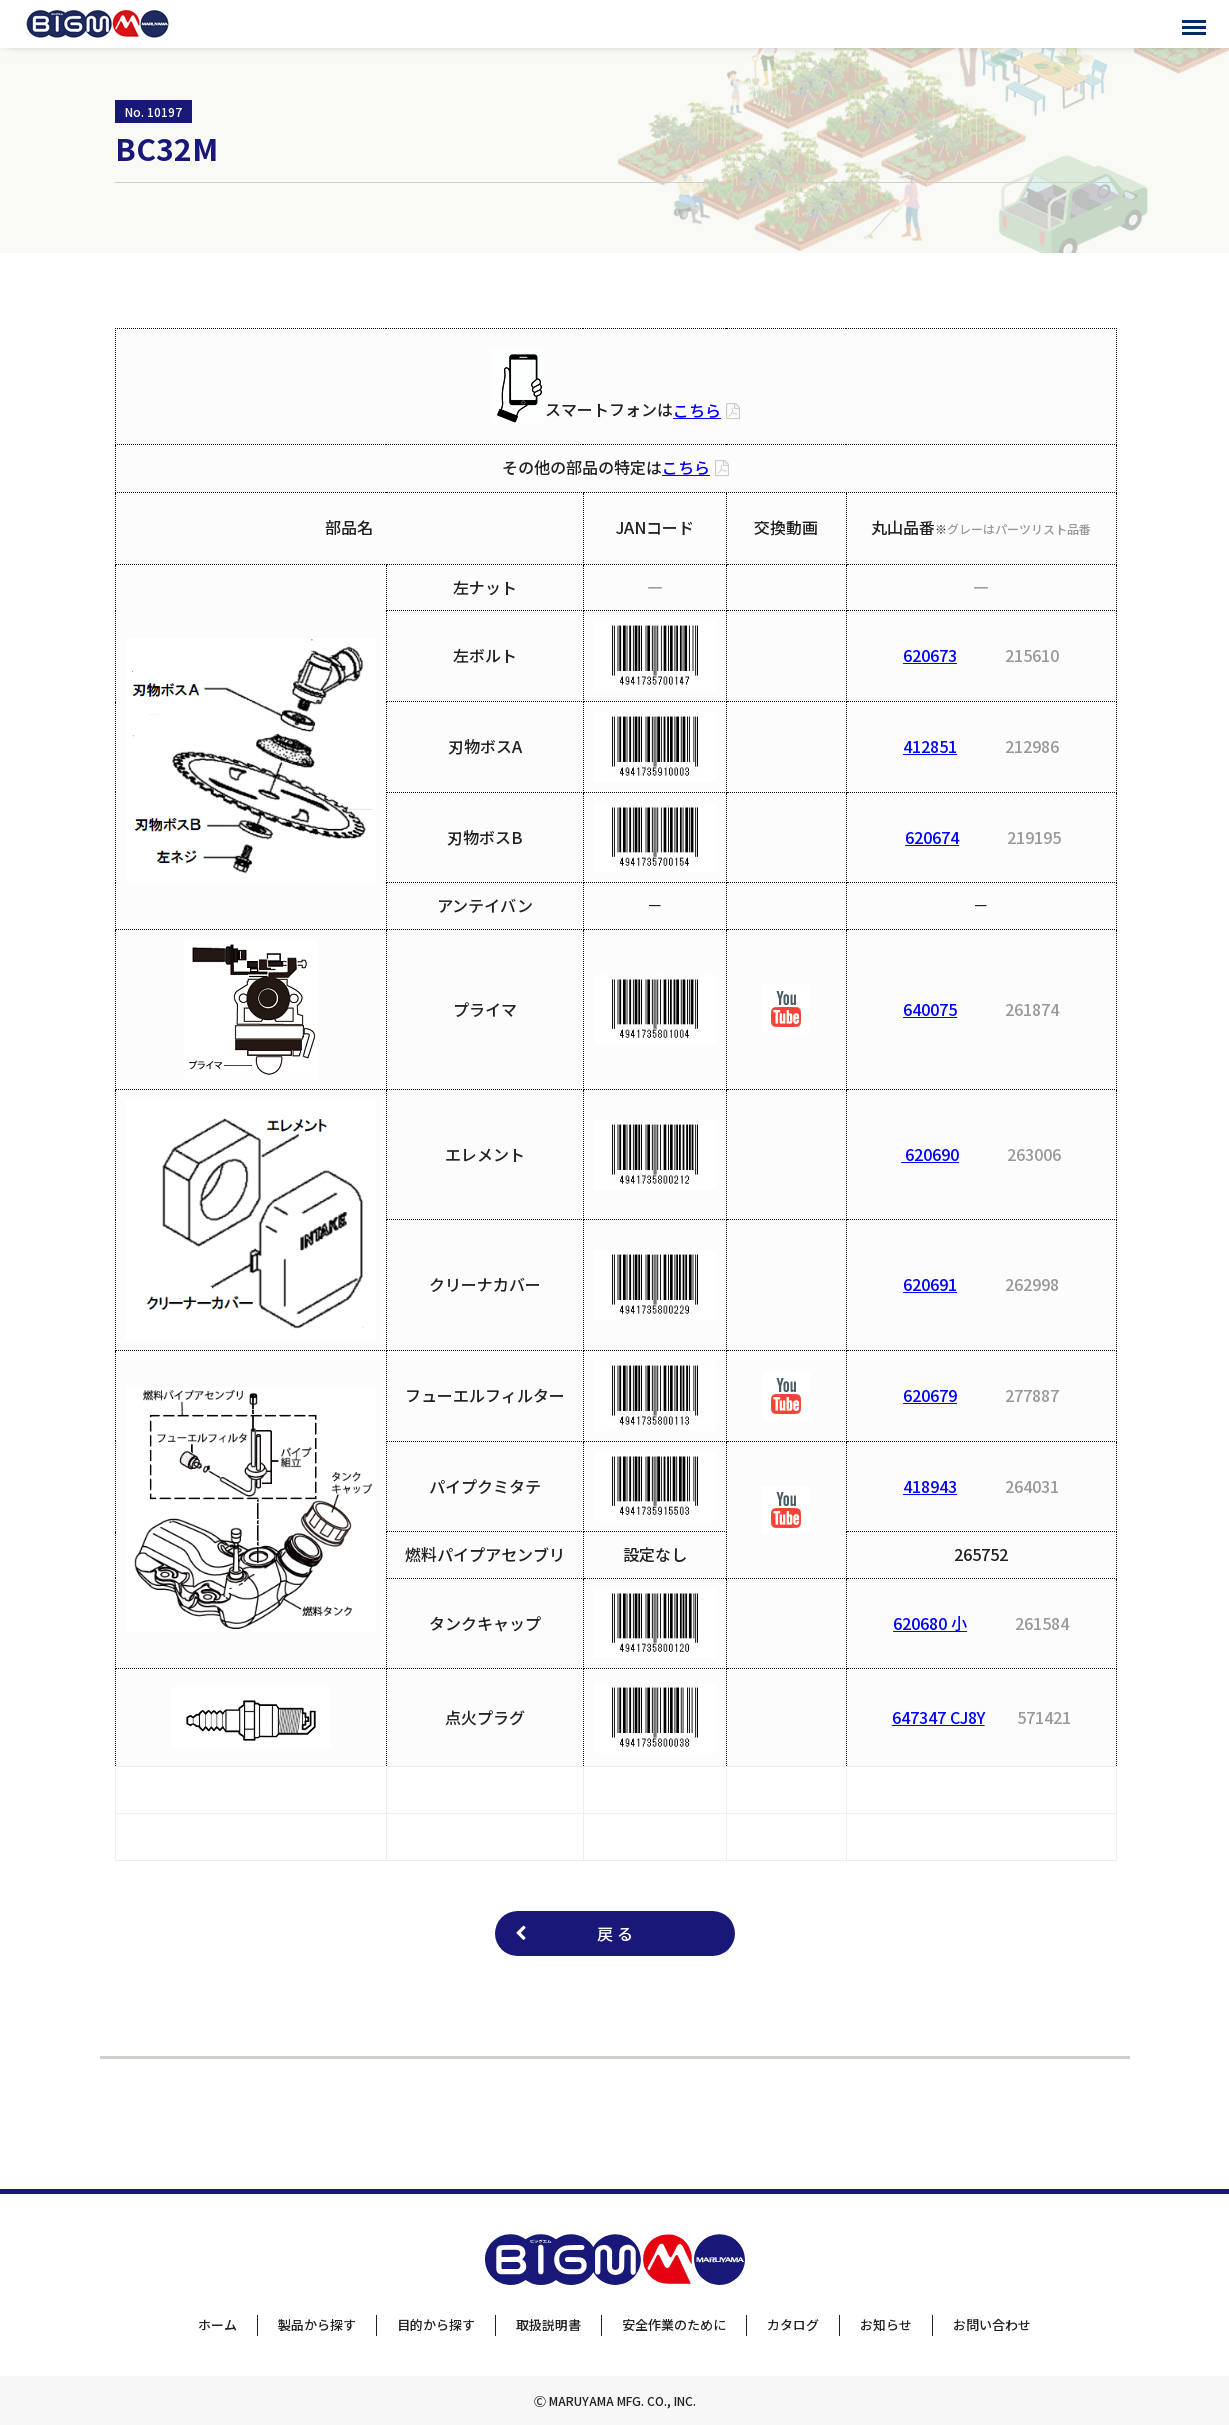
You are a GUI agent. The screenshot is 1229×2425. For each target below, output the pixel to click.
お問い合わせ (992, 2324)
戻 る (615, 1933)
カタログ (793, 2324)
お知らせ (886, 2324)
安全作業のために (674, 2324)
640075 (930, 1009)
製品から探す (317, 2324)
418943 (930, 1486)
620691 (930, 1284)
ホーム (217, 2324)
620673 (930, 655)
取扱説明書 (548, 2324)
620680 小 (930, 1623)
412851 (930, 746)
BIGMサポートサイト (97, 24)
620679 (930, 1395)
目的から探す (436, 2324)
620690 (930, 1154)
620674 (932, 837)
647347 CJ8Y (938, 1717)
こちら (697, 410)
